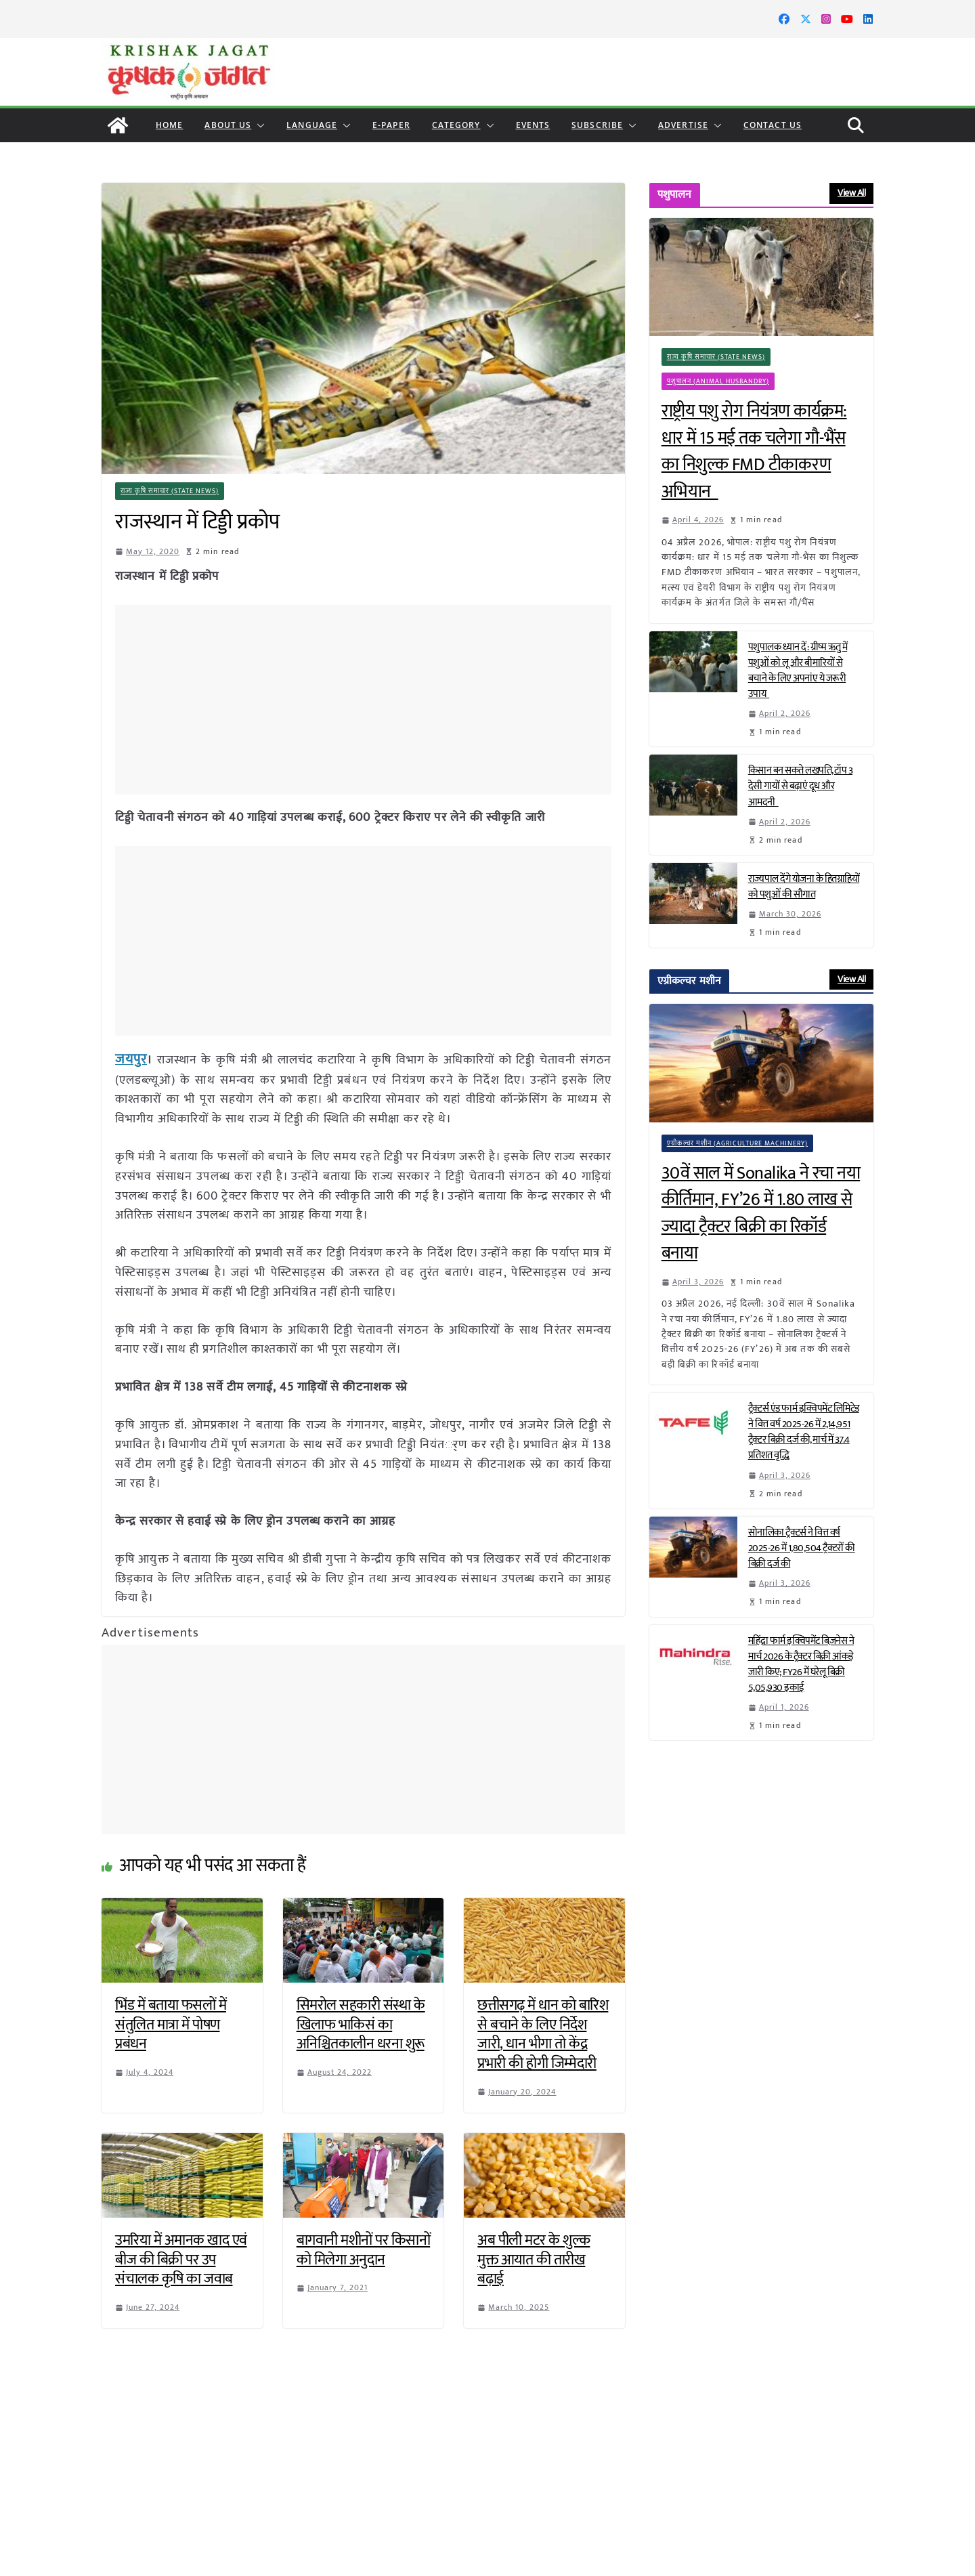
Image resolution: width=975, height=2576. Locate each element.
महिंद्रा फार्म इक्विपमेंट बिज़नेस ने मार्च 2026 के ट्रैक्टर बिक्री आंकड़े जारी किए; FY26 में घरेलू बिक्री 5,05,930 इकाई (801, 1664)
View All (851, 192)
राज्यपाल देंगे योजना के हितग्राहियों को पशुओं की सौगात (804, 886)
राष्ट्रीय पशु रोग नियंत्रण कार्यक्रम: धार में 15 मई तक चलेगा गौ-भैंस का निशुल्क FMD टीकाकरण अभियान (754, 451)
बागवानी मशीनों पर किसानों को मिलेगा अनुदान (364, 2248)
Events (533, 125)
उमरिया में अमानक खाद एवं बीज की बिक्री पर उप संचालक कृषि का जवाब (181, 2257)
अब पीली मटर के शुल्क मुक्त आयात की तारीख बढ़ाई (533, 2257)
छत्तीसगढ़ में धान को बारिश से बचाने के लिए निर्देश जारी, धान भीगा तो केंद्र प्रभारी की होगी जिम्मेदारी (542, 2032)
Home (169, 125)
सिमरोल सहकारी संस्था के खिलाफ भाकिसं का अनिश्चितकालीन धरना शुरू (361, 2022)
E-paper (391, 125)
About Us (227, 125)
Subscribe (597, 125)
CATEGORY (456, 125)
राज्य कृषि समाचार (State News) (170, 491)
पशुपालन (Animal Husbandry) (719, 381)
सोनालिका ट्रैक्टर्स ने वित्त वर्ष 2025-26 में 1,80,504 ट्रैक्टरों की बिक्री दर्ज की (801, 1548)
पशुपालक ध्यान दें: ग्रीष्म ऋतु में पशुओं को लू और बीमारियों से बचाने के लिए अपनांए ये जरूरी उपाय (798, 670)
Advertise (683, 125)
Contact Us (772, 125)
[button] (258, 125)
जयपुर (129, 1059)
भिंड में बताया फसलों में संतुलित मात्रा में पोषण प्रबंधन (170, 2022)
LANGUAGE (311, 125)
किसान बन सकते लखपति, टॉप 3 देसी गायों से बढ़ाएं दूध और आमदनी (800, 786)
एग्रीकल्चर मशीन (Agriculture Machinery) (738, 1143)
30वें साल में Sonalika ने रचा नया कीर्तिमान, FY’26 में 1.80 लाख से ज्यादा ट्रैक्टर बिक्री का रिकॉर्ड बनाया (761, 1213)
